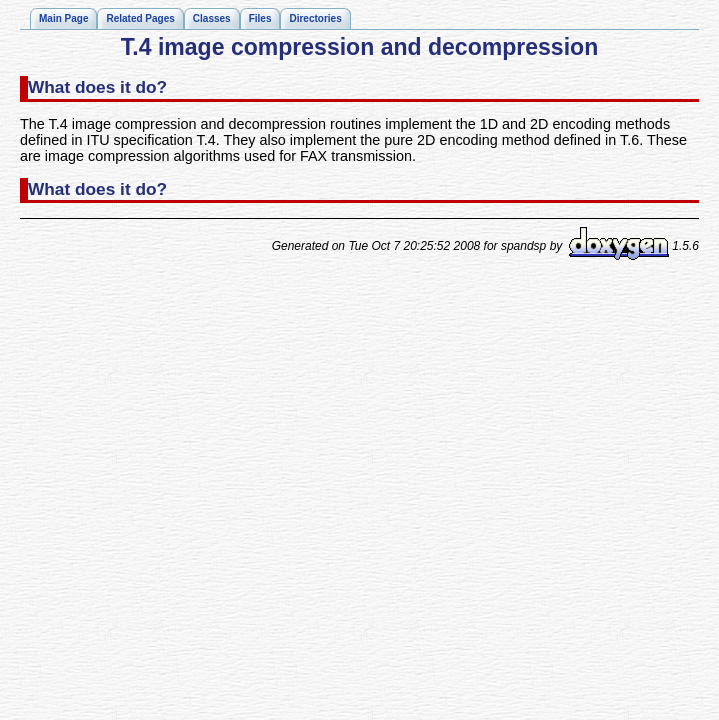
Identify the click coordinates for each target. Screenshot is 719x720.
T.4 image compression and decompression (359, 47)
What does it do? (97, 87)
